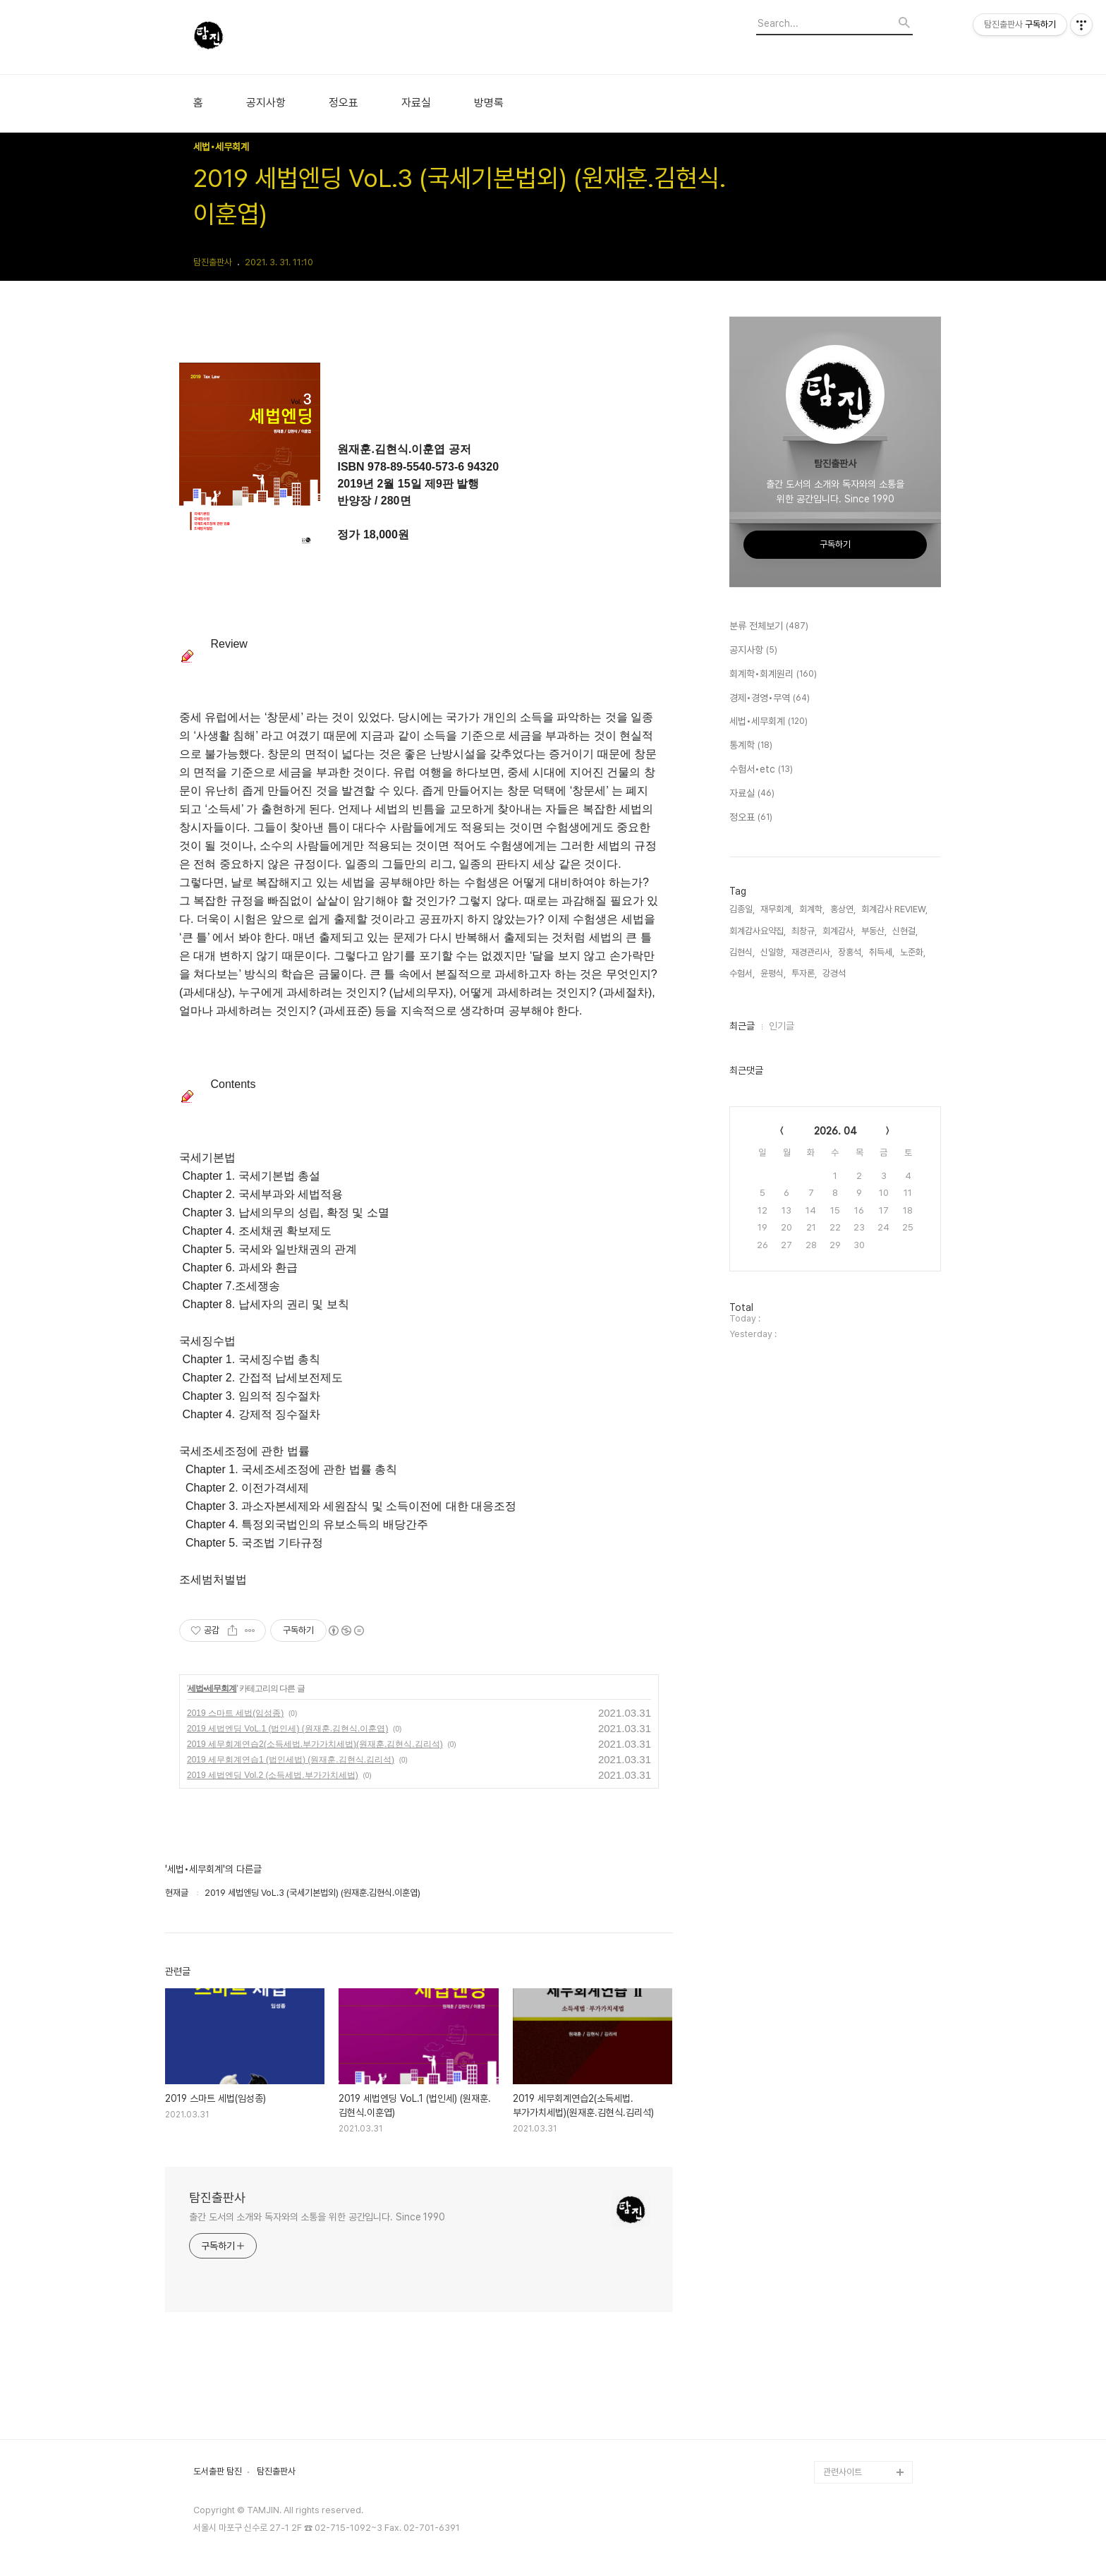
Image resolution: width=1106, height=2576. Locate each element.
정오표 (343, 103)
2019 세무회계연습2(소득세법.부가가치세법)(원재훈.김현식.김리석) (315, 1744)
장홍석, (850, 952)
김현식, (742, 952)
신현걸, (905, 931)
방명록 (489, 103)
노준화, (912, 952)
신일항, (773, 952)
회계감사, (839, 931)
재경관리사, (811, 952)
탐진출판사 (217, 2197)
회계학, (812, 909)
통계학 (750, 746)
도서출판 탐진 (217, 2472)
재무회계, (777, 909)
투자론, (804, 973)
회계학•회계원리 (773, 674)
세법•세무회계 (212, 1688)
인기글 (781, 1026)
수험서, (742, 973)
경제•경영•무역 (769, 698)
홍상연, (843, 909)
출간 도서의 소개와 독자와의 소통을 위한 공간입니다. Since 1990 (317, 2217)
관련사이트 (842, 2472)
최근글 (742, 1026)
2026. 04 (835, 1131)
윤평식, (773, 973)
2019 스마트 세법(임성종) (235, 1713)
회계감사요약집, (757, 931)
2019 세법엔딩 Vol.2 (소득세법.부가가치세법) (272, 1775)
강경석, (835, 973)
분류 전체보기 (768, 626)
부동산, (874, 931)
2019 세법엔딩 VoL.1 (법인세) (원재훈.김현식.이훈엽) (287, 1729)
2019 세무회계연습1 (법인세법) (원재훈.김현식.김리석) (290, 1760)
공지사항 (266, 103)
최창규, (804, 931)
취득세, (881, 952)
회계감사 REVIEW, (894, 909)
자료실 (416, 103)
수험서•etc (761, 770)
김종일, (742, 909)
